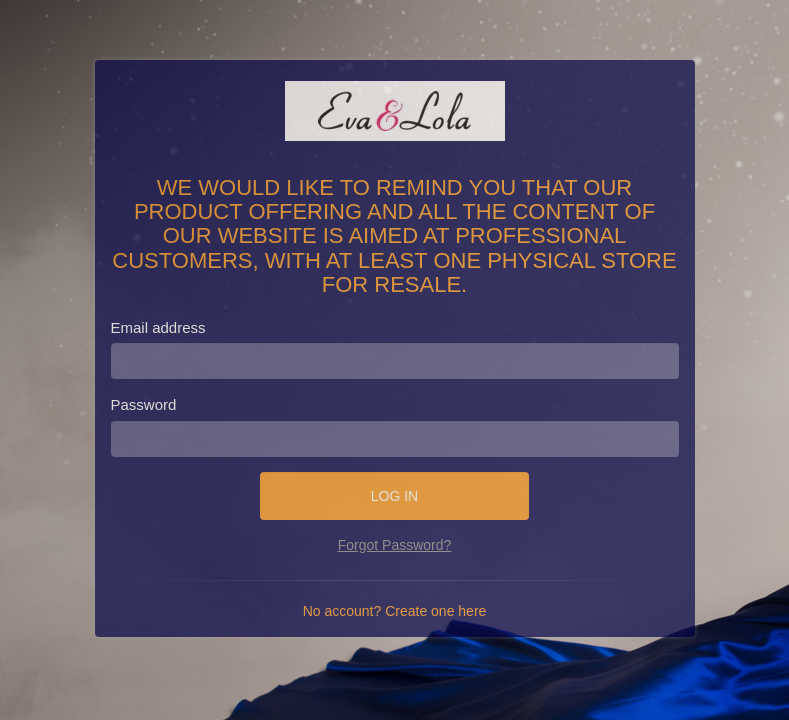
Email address (158, 327)
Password (144, 404)
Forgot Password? (395, 545)
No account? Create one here (395, 611)
